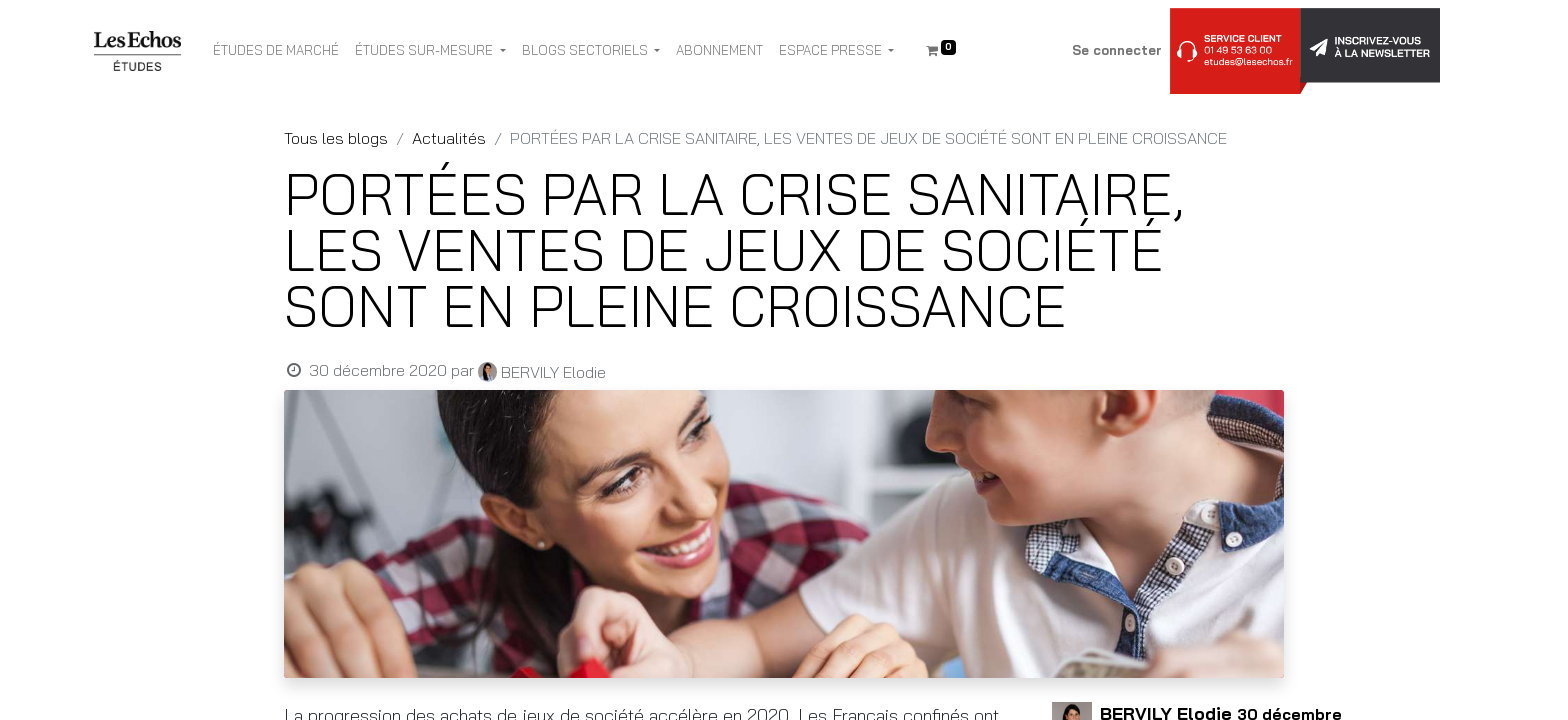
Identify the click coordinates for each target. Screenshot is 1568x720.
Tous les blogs (336, 138)
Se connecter (1117, 50)
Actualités (449, 138)
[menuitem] (276, 51)
